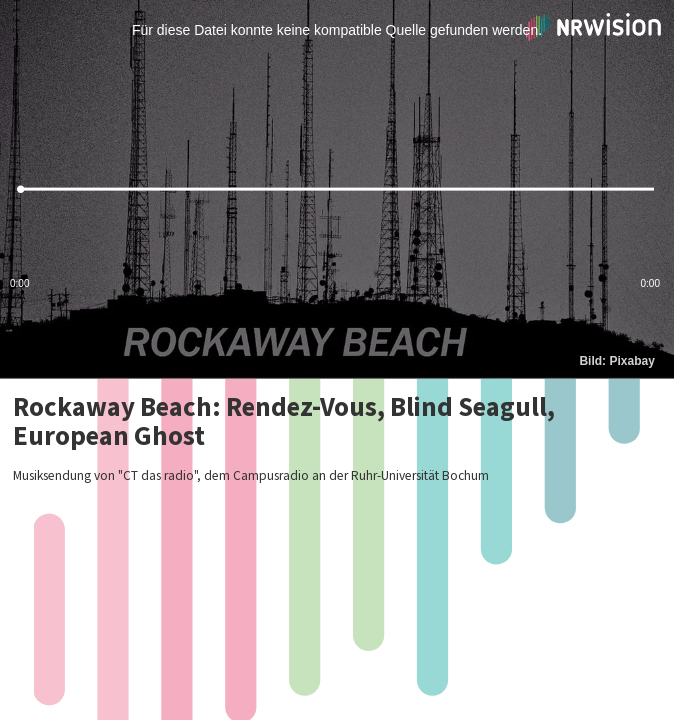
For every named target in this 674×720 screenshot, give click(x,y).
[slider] (337, 189)
